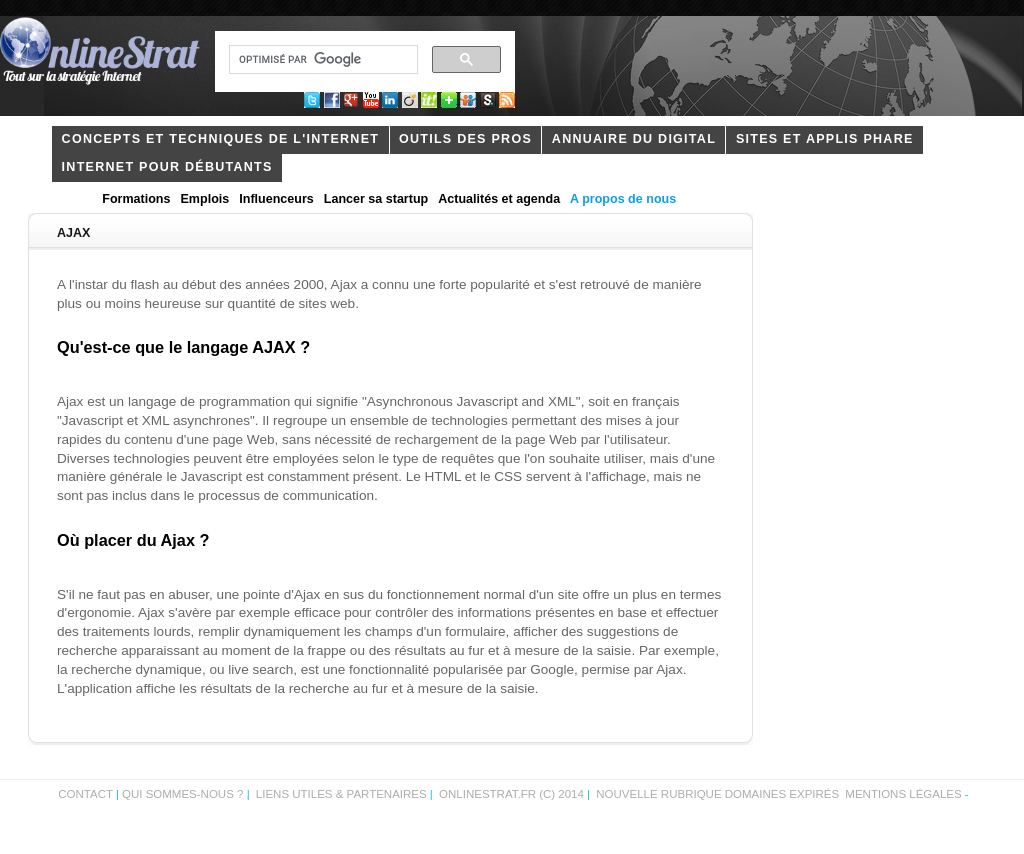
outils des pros (465, 139)
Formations (136, 199)
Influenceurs (276, 199)
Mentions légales (903, 794)
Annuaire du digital (634, 139)
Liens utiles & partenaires (341, 794)
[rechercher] (321, 60)
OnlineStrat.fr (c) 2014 (511, 794)
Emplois (205, 199)
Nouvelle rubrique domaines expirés (717, 794)
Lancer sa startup (376, 199)
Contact (85, 794)
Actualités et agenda (499, 199)
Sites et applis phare (825, 139)
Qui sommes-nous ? (184, 794)
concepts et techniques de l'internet (221, 139)
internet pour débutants (167, 167)
